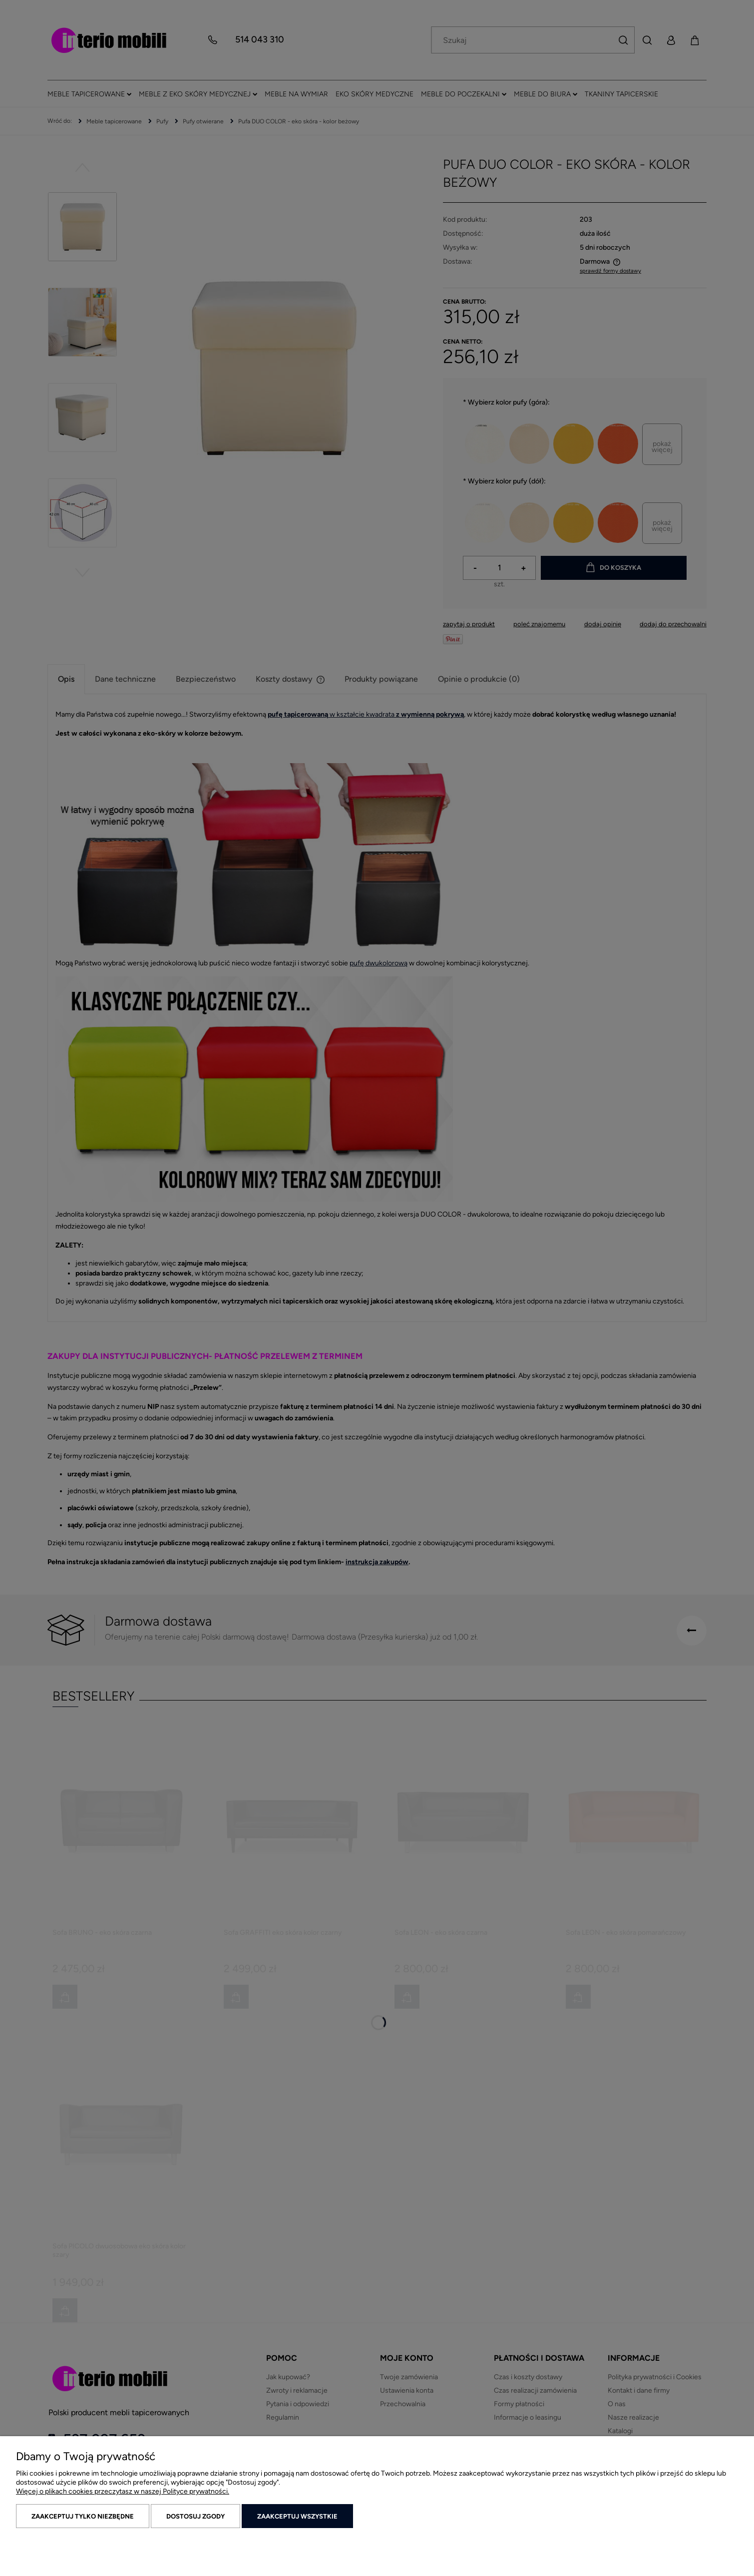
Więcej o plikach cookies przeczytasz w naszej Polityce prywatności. (122, 2491)
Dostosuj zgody (195, 2516)
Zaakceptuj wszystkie (297, 2516)
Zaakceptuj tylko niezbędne (82, 2516)
